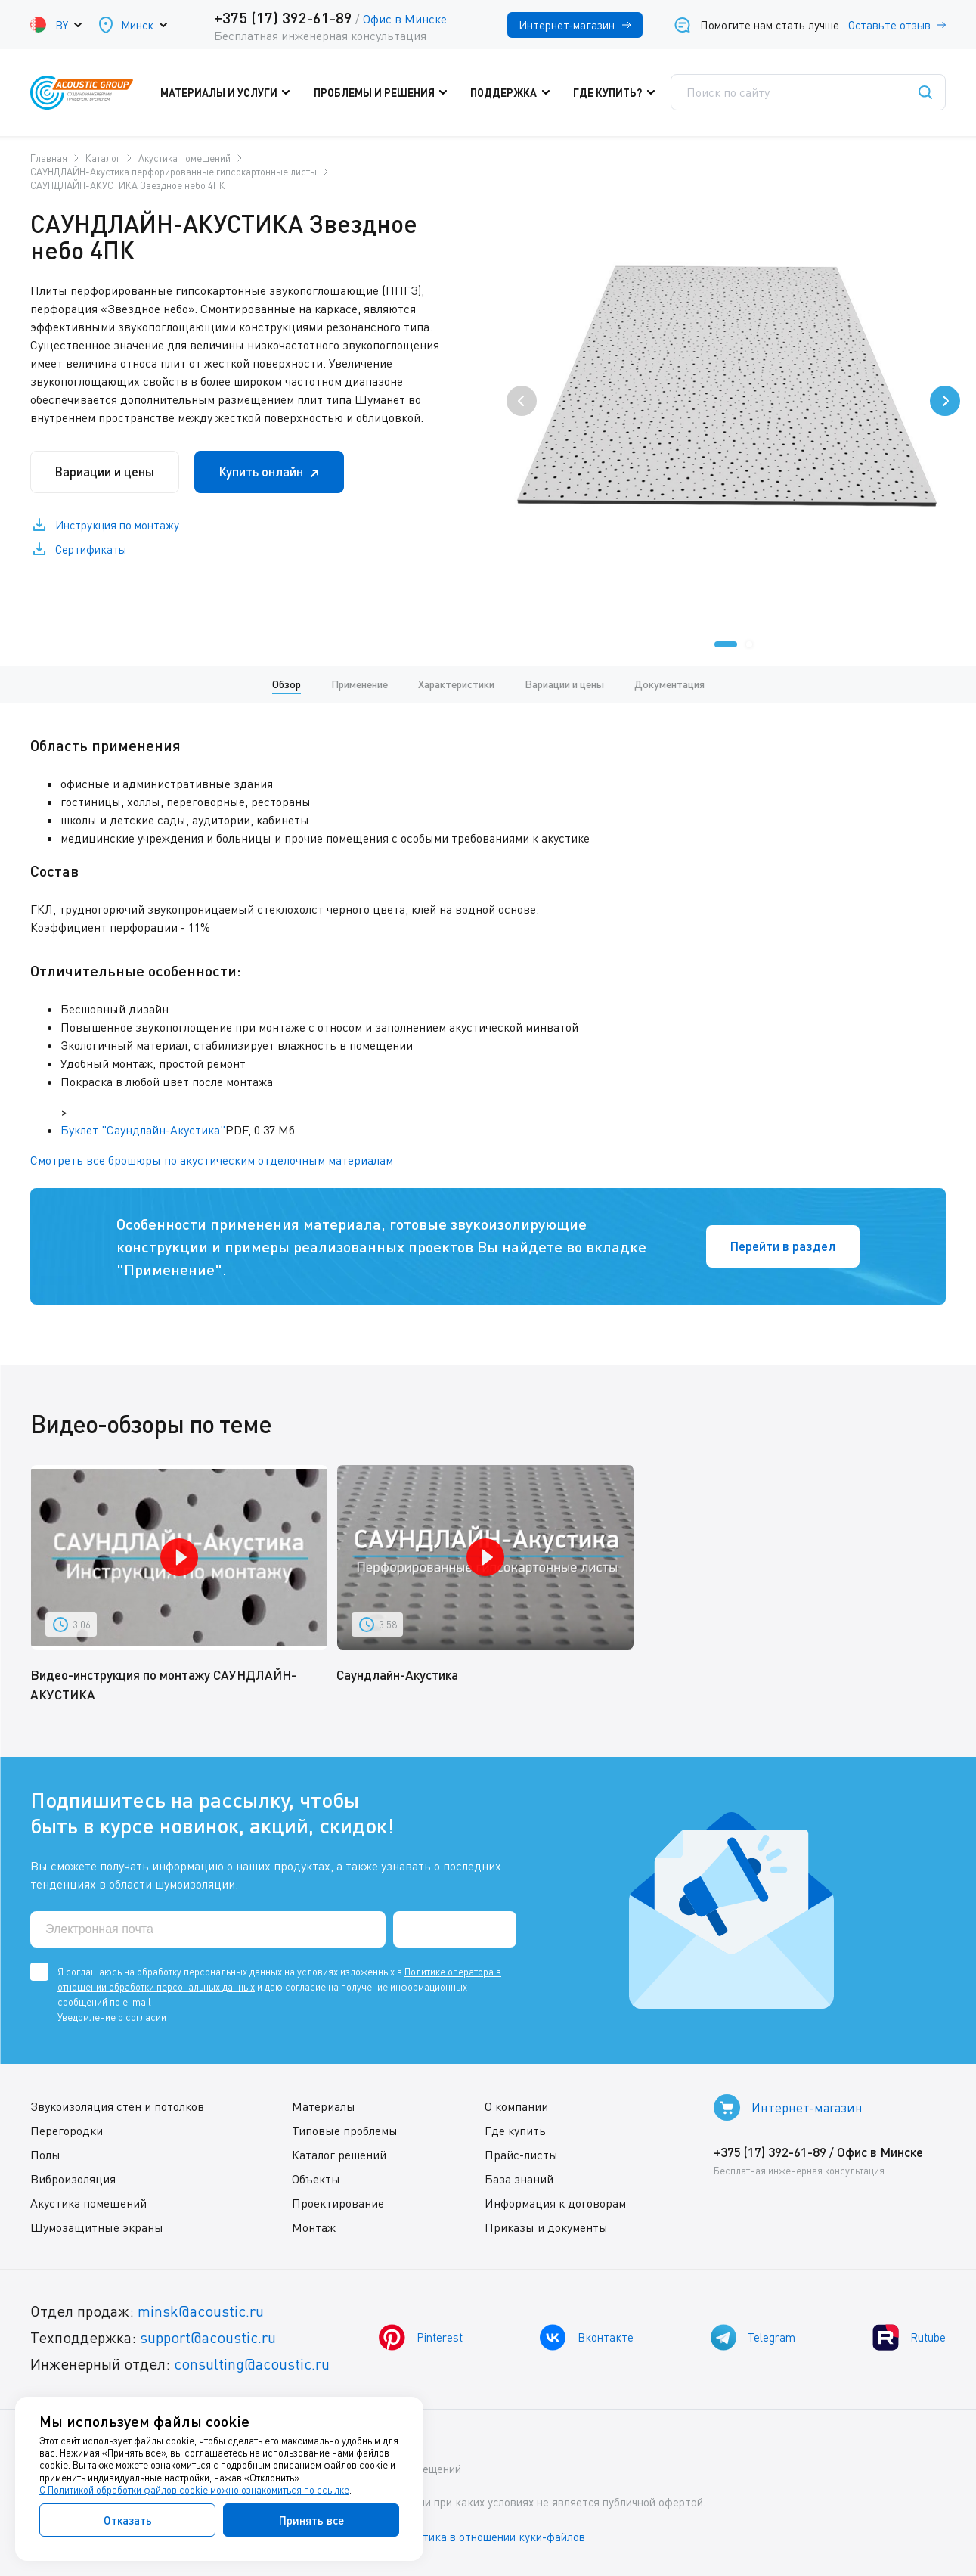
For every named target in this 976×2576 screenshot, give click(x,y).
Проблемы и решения (384, 93)
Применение (359, 684)
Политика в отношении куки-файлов (490, 2537)
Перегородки (66, 2130)
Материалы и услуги (230, 93)
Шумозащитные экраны (96, 2227)
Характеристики (456, 684)
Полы (45, 2154)
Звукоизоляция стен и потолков (117, 2106)
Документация (669, 684)
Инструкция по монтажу (117, 525)
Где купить (515, 2130)
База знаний (519, 2178)
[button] (725, 644)
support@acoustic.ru (208, 2337)
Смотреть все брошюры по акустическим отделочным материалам (211, 1160)
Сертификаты (90, 550)
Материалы (323, 2106)
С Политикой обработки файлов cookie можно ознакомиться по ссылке (194, 2490)
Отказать (128, 2520)
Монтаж (314, 2227)
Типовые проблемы (345, 2130)
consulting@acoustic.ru (252, 2363)
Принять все (311, 2520)
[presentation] (522, 401)
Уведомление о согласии (111, 2017)
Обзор (286, 684)
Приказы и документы (546, 2227)
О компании (516, 2106)
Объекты (316, 2178)
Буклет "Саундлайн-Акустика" (142, 1129)
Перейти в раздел (782, 1246)
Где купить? (617, 93)
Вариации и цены (105, 472)
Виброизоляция (73, 2178)
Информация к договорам (555, 2203)
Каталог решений (339, 2154)
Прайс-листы (521, 2154)
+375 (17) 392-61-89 (283, 17)
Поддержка (513, 93)
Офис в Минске (405, 18)
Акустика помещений (88, 2203)
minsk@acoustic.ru (201, 2310)
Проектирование (338, 2203)
